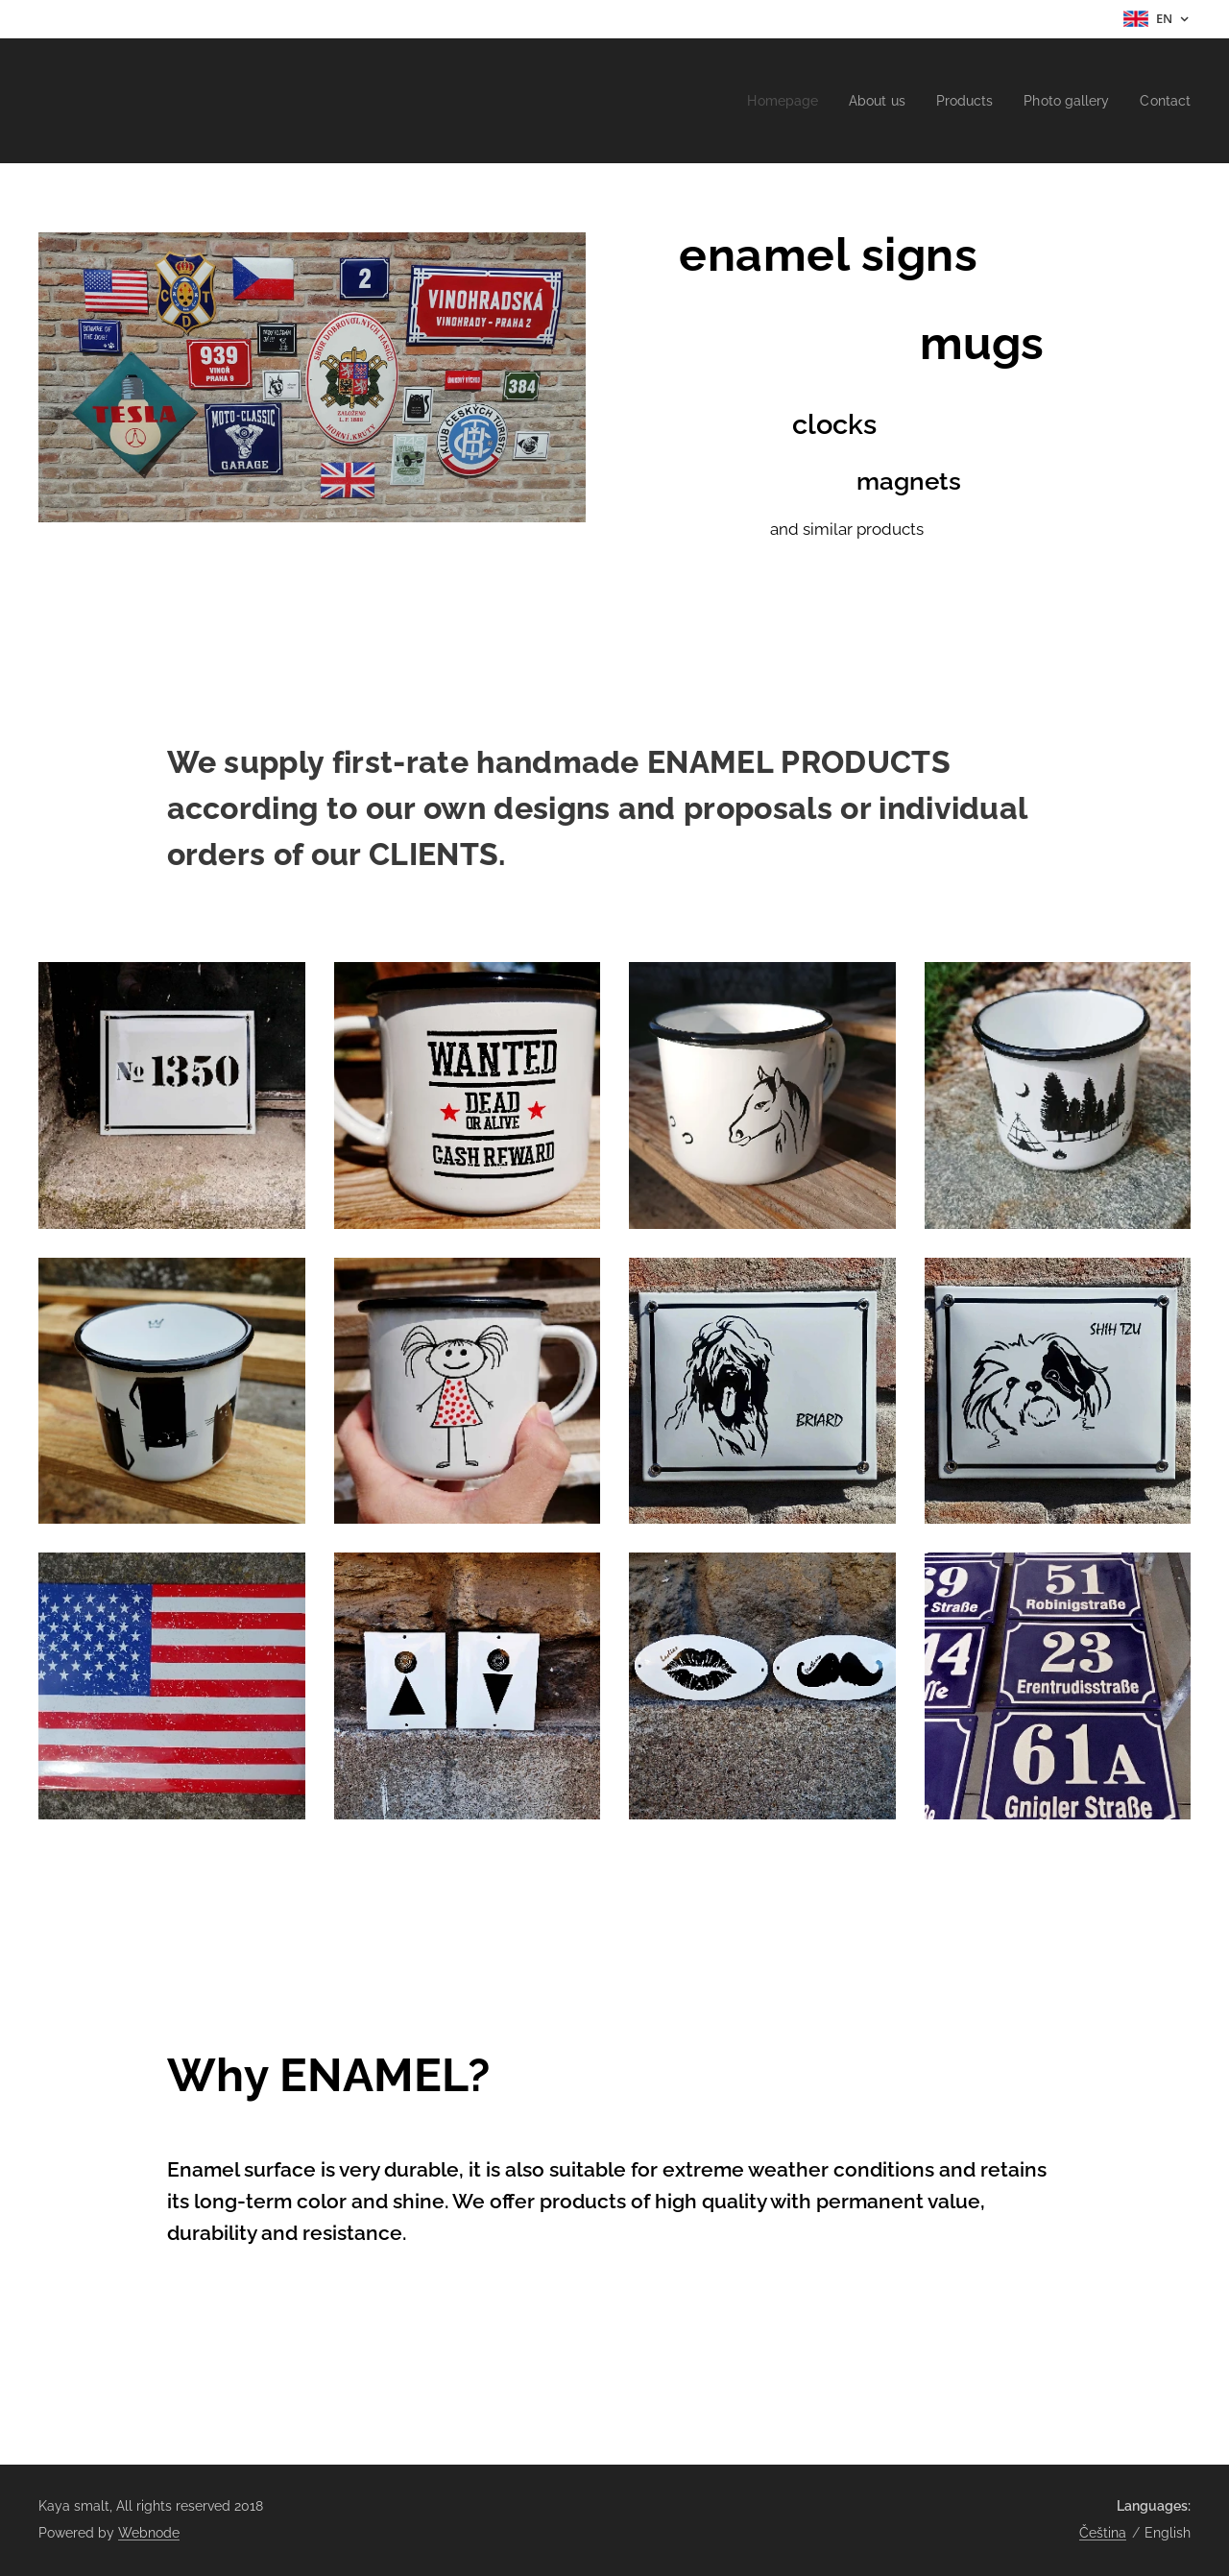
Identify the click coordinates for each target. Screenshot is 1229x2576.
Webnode (149, 2532)
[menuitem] (764, 101)
